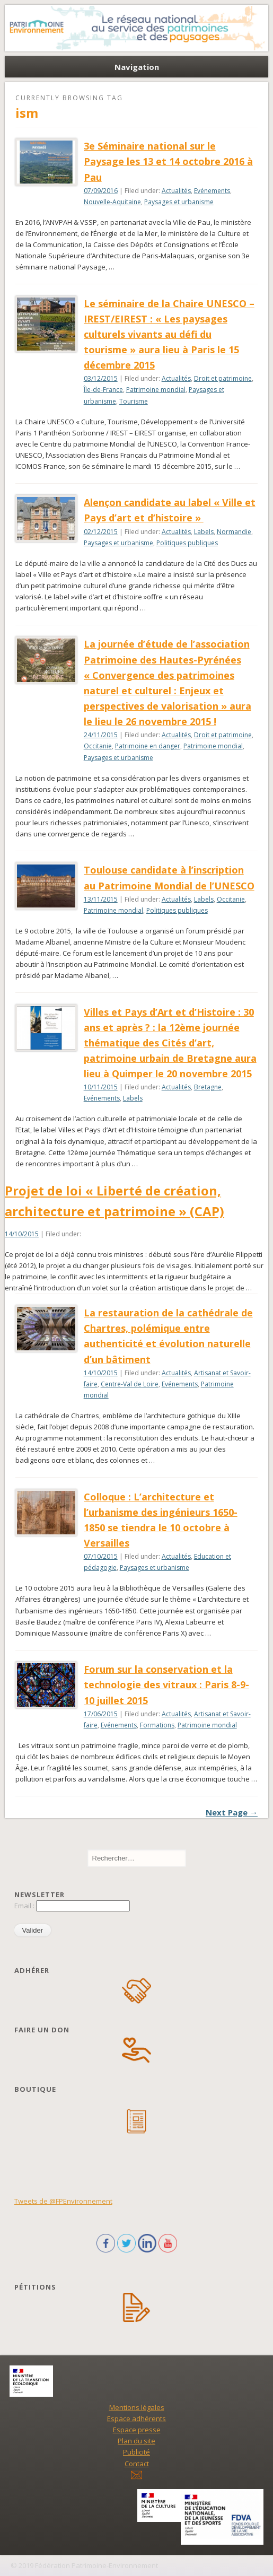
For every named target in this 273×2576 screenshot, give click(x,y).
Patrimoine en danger (147, 745)
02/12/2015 (101, 531)
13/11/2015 (101, 899)
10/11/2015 (101, 1086)
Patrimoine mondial (156, 389)
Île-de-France (103, 389)
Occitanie (98, 745)
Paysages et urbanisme (179, 201)
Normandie (234, 531)
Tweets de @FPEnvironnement (63, 2201)
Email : (25, 1905)
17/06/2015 (101, 1713)
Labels (204, 531)
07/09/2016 (101, 190)
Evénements (212, 190)
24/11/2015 (101, 734)
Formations (157, 1725)
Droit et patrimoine (223, 378)
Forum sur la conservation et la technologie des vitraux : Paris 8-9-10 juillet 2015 (166, 1684)
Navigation (137, 67)
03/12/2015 (101, 378)
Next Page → (232, 1812)
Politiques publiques (187, 542)
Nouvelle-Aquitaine (112, 201)
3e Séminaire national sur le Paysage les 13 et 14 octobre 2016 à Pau (168, 161)
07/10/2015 (101, 1556)
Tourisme (133, 401)
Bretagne (208, 1086)
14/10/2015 (22, 1233)
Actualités (176, 190)
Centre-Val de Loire (129, 1384)
